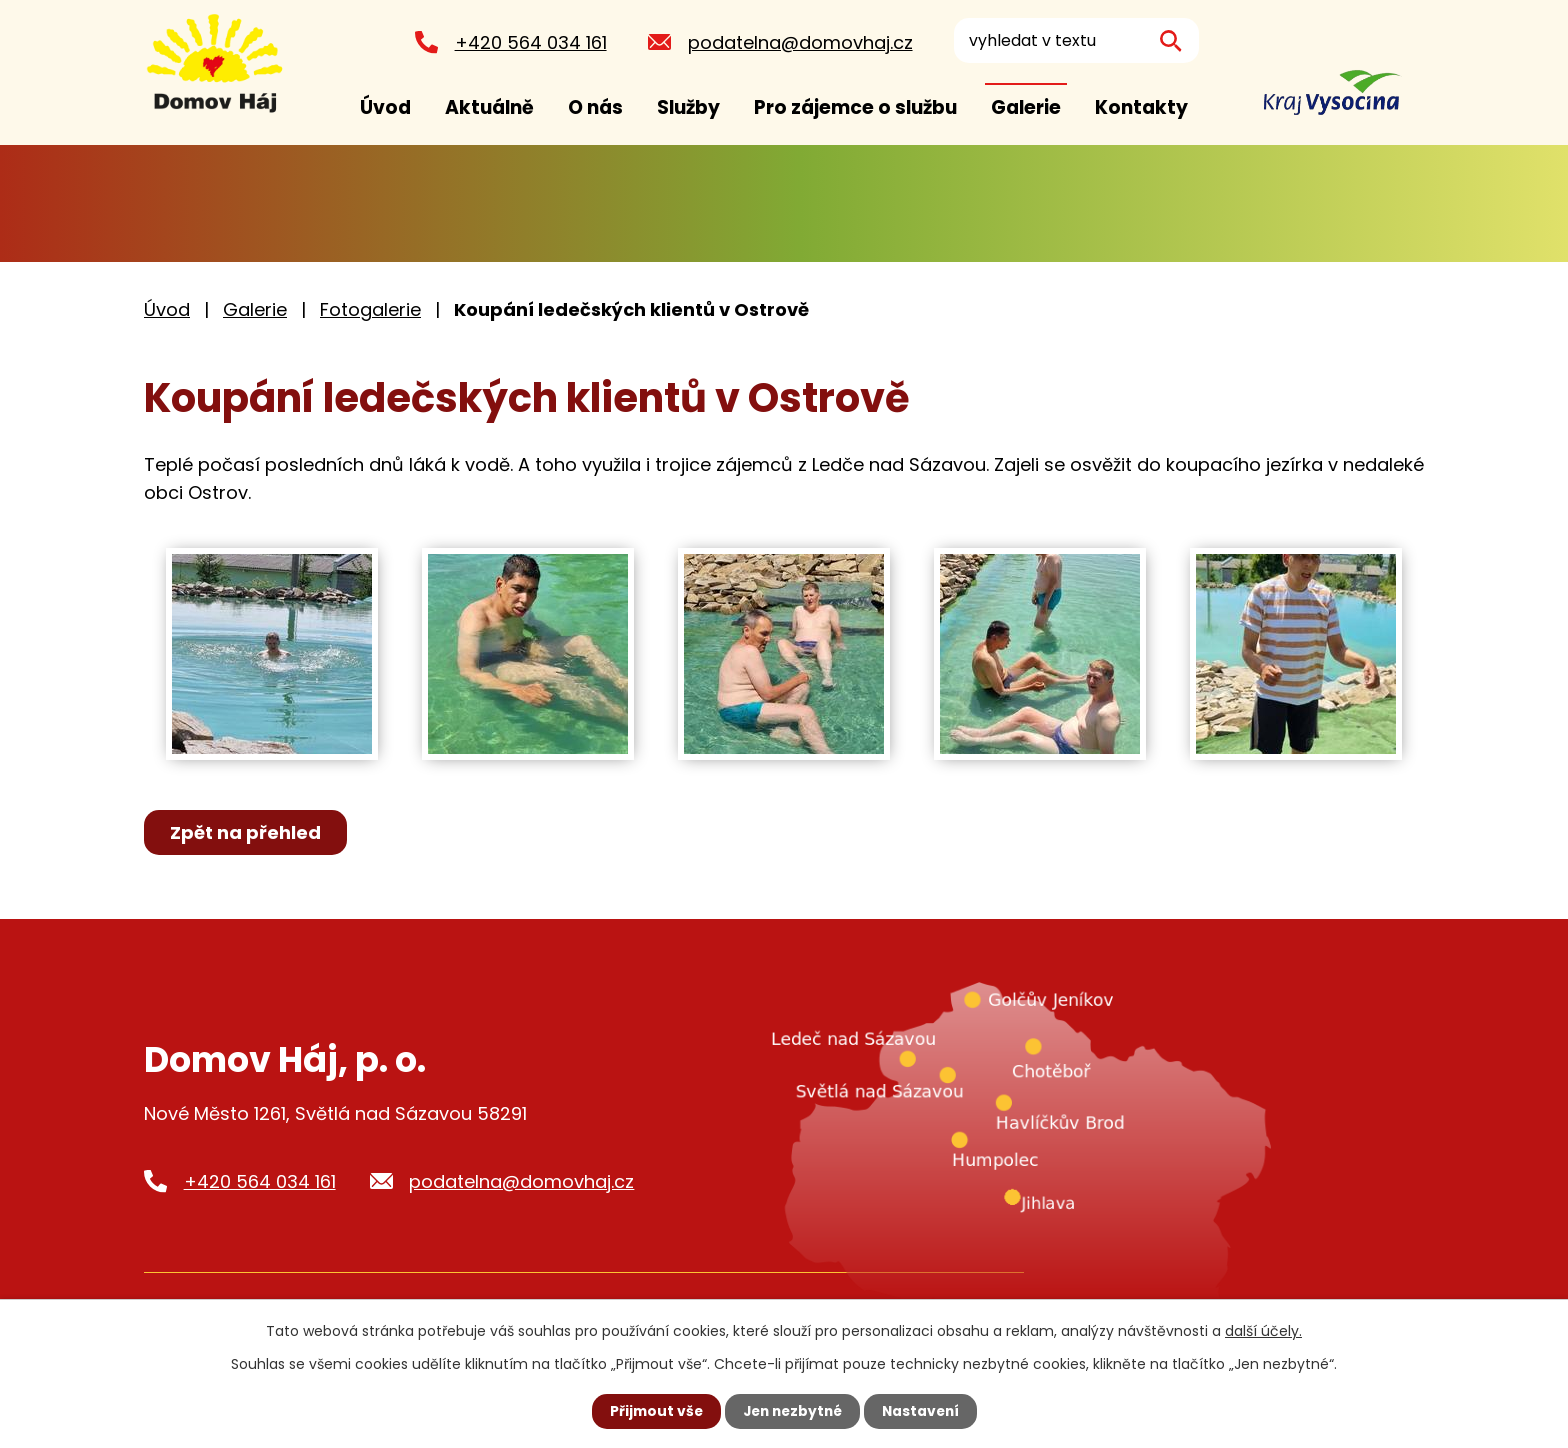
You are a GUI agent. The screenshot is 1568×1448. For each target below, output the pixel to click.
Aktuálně (489, 107)
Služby (688, 107)
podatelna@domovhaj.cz (797, 42)
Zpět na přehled (246, 832)
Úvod (385, 107)
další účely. (1263, 1331)
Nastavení (924, 1411)
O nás (595, 107)
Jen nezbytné (791, 1411)
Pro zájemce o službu (855, 107)
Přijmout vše (651, 1411)
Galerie (1026, 107)
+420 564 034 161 (528, 42)
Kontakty (1141, 107)
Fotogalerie (370, 309)
